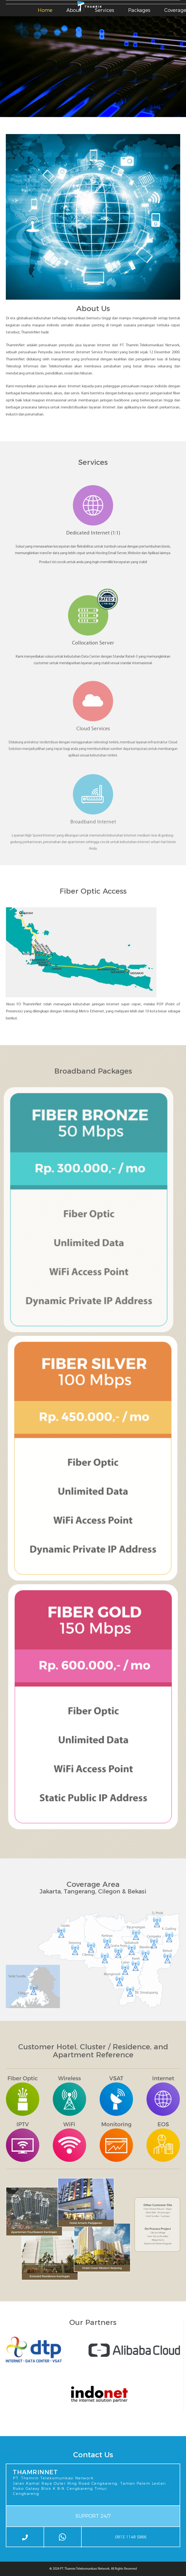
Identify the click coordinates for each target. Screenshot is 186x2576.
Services (104, 10)
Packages (139, 10)
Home (45, 10)
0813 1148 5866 (131, 2560)
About (73, 10)
